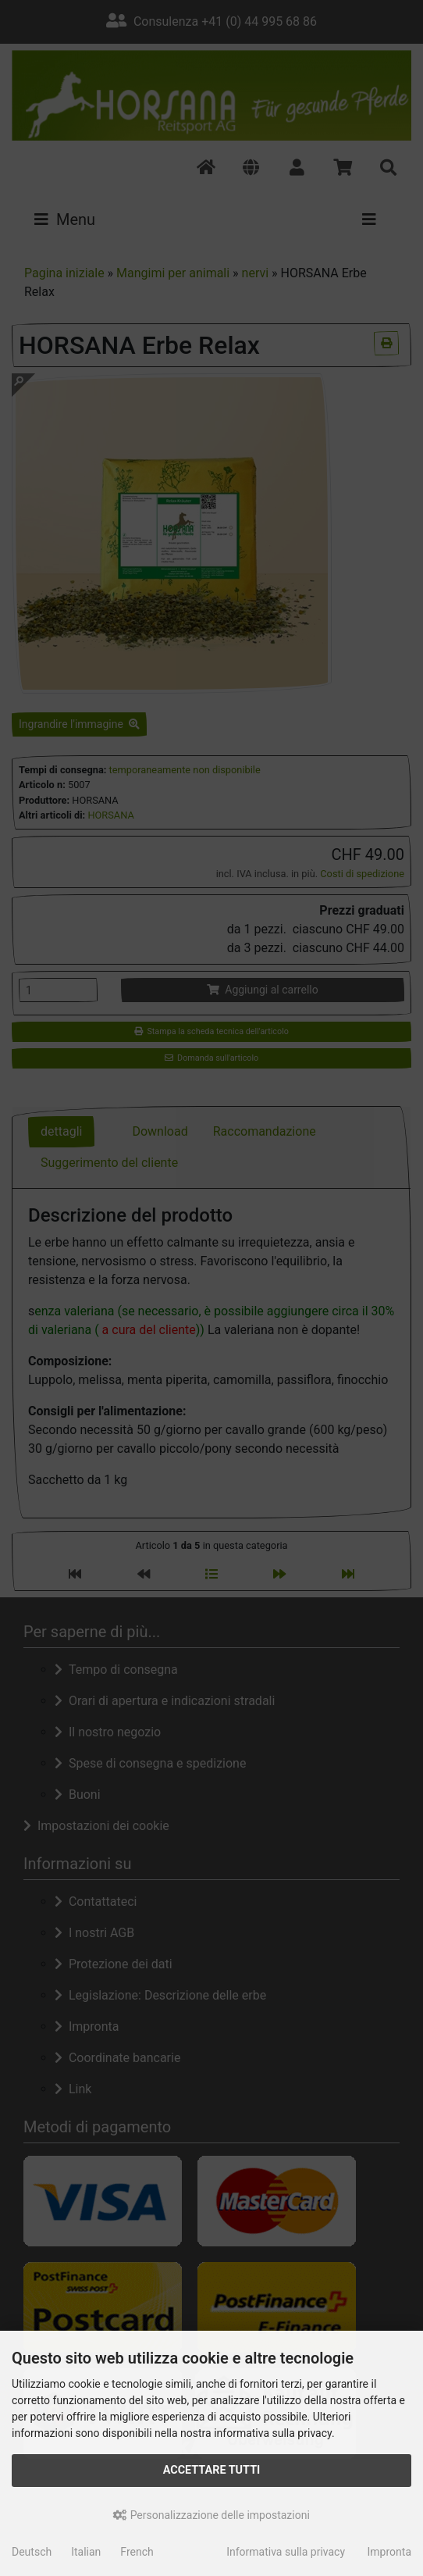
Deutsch (32, 2552)
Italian (86, 2552)
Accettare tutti (212, 2470)
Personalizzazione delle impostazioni (211, 2515)
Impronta (389, 2552)
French (136, 2552)
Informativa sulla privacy (285, 2552)
